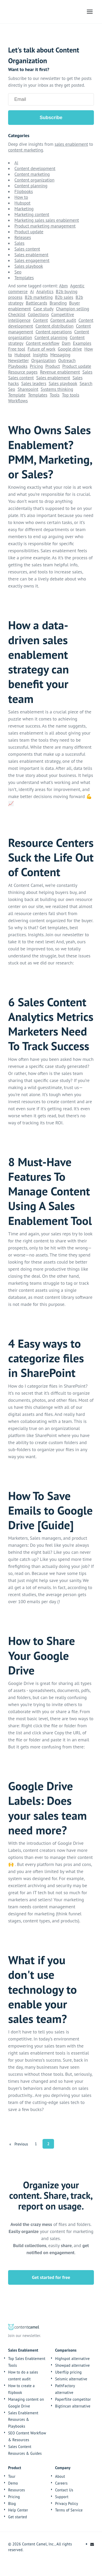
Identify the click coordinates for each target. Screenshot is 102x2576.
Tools (55, 395)
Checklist (16, 314)
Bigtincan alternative (73, 2406)
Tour (11, 2476)
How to (21, 197)
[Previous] (21, 2144)
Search (86, 383)
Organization (43, 360)
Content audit (63, 320)
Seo (17, 272)
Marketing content (31, 214)
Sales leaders (33, 383)
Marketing (23, 209)
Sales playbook (28, 266)
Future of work (42, 349)
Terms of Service (69, 2510)
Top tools (70, 395)
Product (52, 366)
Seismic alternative (71, 2378)
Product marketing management (44, 226)
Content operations (53, 332)
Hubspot (22, 203)
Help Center (18, 2510)
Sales (19, 243)
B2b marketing (39, 297)
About (60, 2476)
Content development (34, 168)
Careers (61, 2483)
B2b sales (64, 297)
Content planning (30, 186)
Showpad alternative (72, 2365)
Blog (12, 2503)
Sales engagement (31, 260)
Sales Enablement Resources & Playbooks (23, 2419)
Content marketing (32, 174)
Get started (17, 2516)
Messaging (60, 355)
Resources (16, 2489)
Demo (13, 2483)
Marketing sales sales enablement (46, 220)
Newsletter (18, 360)
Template (17, 395)
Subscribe (51, 117)
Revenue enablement (60, 372)
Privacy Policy (66, 2503)
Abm (63, 286)
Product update (28, 232)
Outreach (67, 360)
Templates (24, 278)
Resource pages (23, 372)
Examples (82, 343)
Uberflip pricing (68, 2372)
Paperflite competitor (73, 2399)
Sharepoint (27, 389)
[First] (10, 2144)
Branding (58, 303)
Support (61, 2496)
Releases (22, 237)
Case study (43, 309)
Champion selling (72, 309)
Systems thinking (57, 389)
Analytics (44, 291)
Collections (38, 314)
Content (40, 320)
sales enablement (71, 144)
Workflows (18, 401)
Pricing (36, 366)
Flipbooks (23, 191)
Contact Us (64, 2489)
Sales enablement (31, 255)
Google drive (70, 349)
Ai (16, 163)
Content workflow (42, 343)
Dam (66, 343)
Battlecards (36, 303)
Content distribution (54, 326)
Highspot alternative (72, 2358)
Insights (40, 355)
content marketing (25, 150)
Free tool (16, 349)
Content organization (34, 180)
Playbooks (17, 366)
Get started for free (51, 2277)
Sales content (27, 249)
